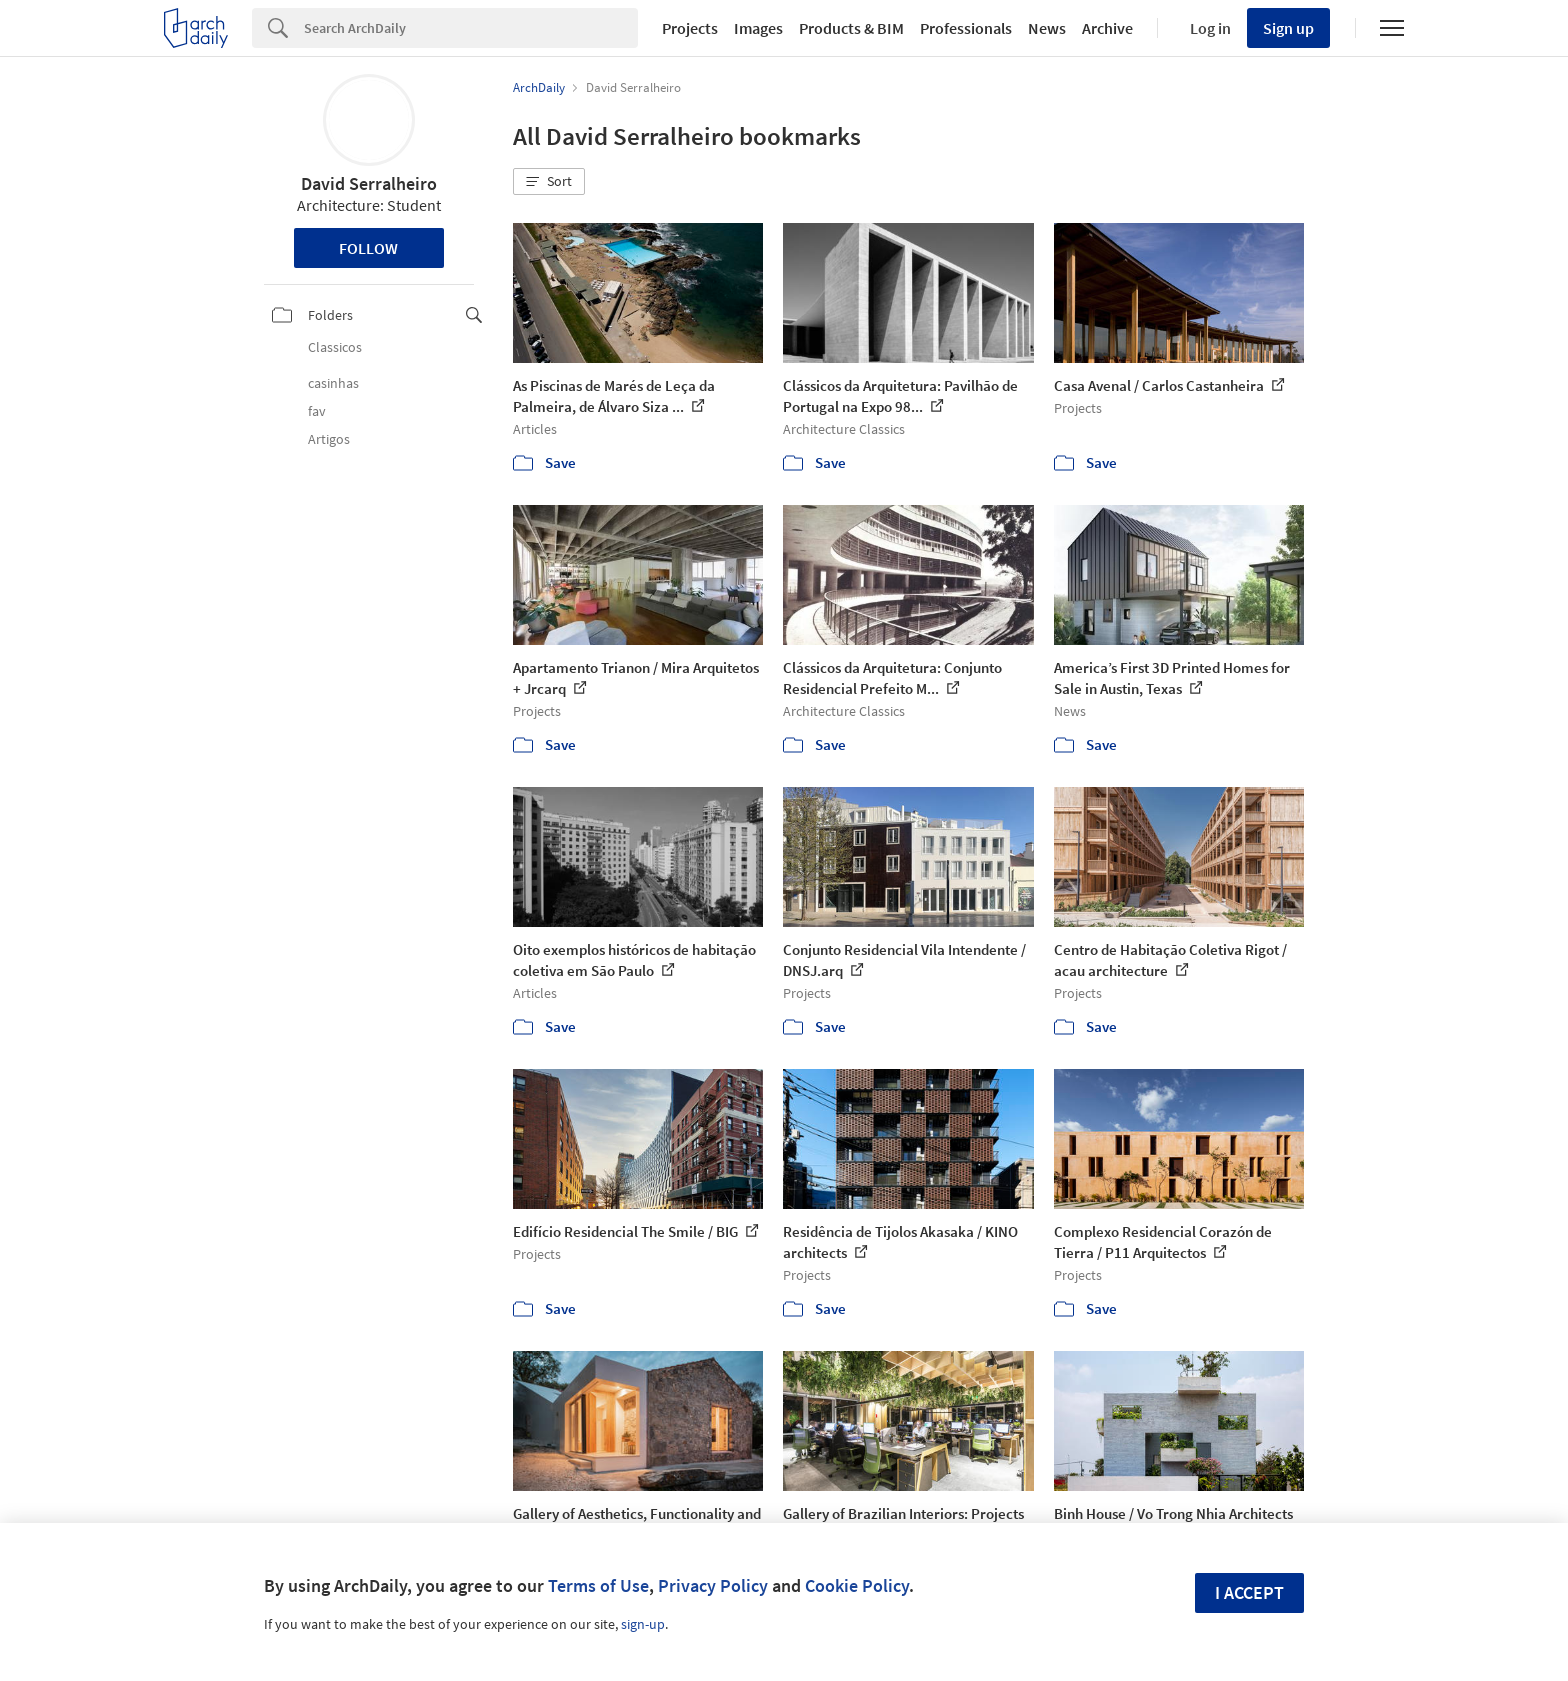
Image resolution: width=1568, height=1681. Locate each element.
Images (758, 28)
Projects (690, 28)
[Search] (471, 28)
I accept (1249, 1592)
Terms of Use (598, 1585)
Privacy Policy (713, 1585)
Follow (368, 248)
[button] (549, 182)
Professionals (966, 28)
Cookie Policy (857, 1585)
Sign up (1288, 28)
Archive (1107, 28)
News (1047, 28)
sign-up (643, 1624)
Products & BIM (851, 28)
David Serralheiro (369, 183)
